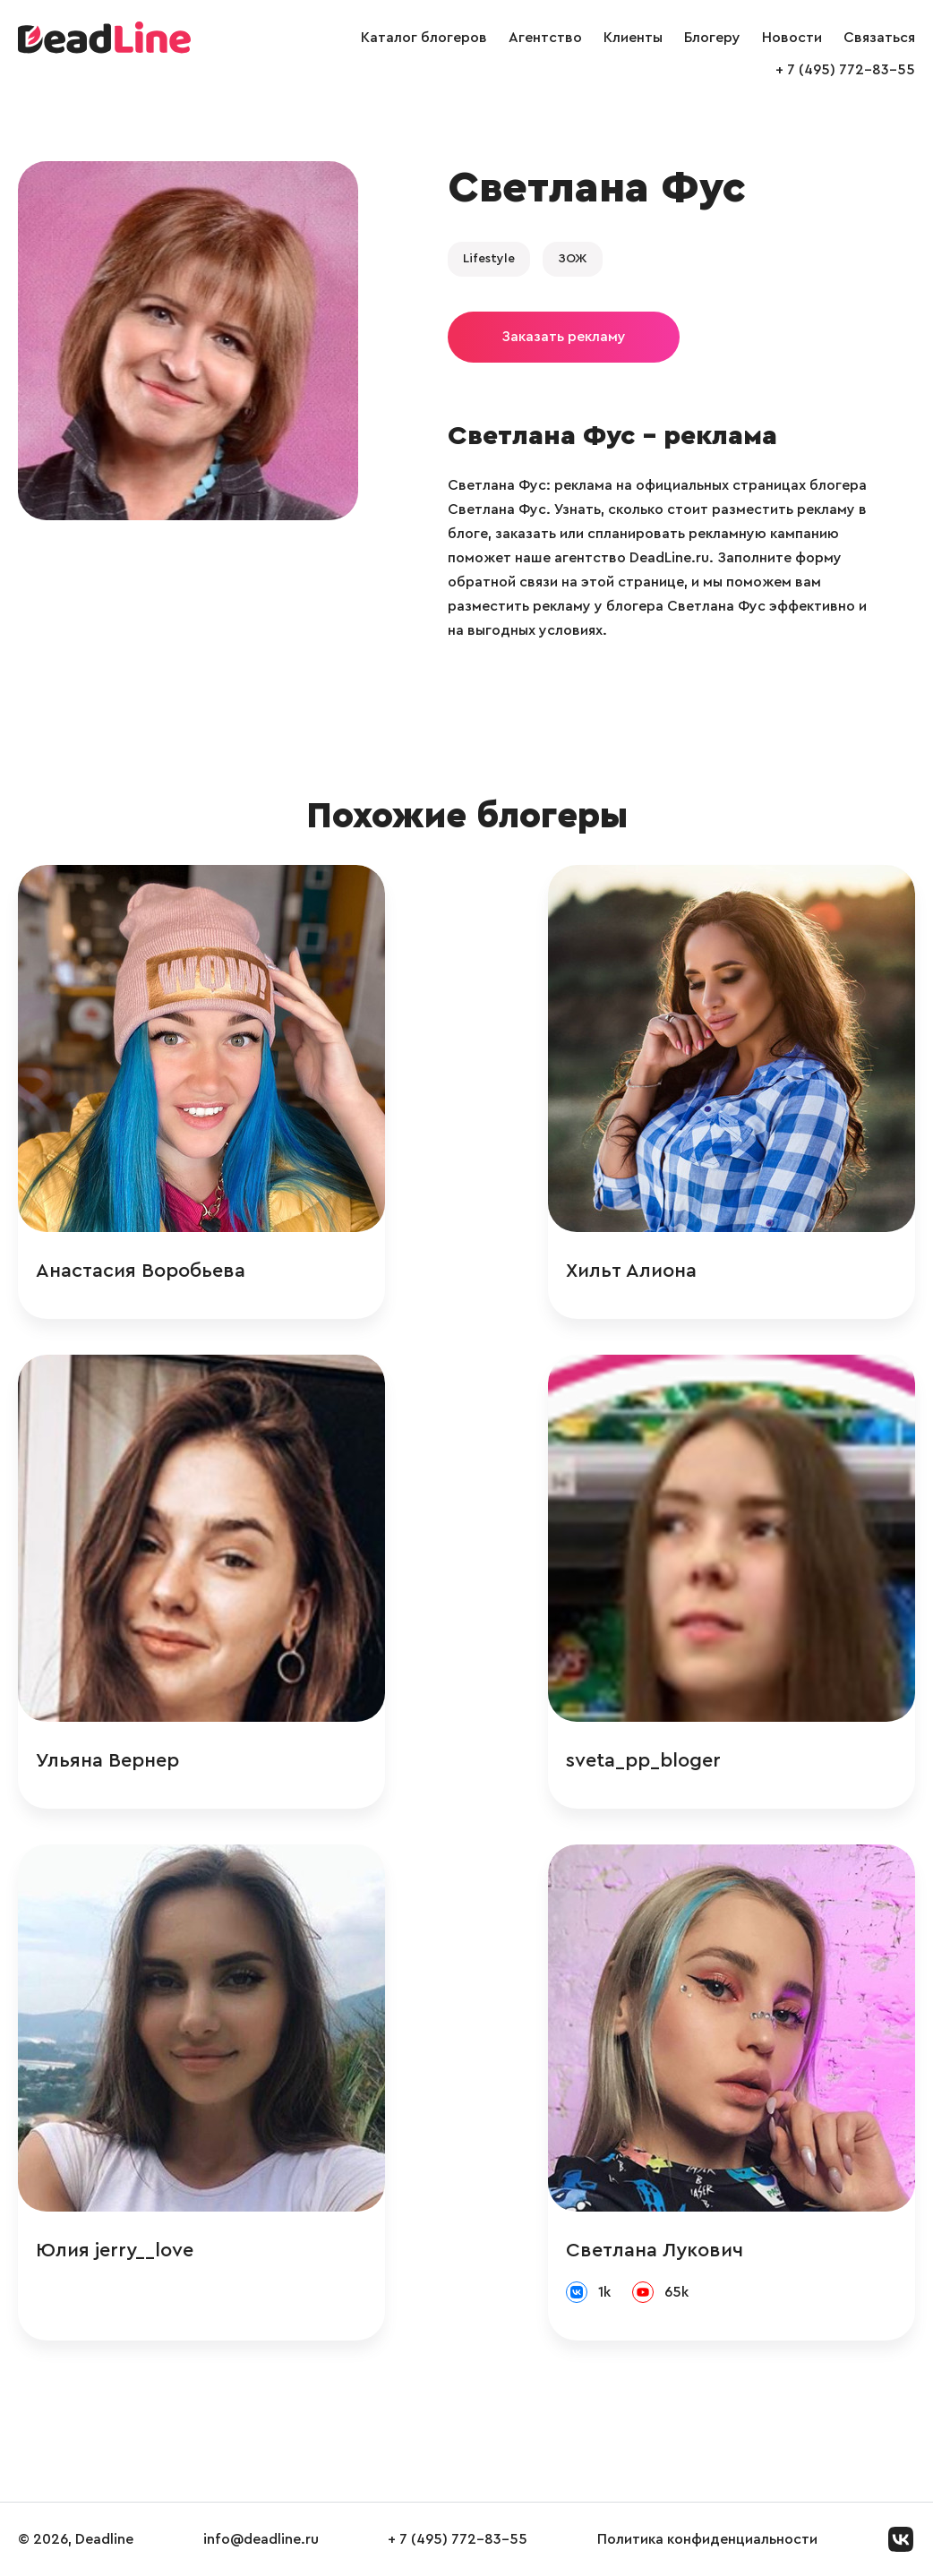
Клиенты (633, 37)
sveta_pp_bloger (643, 1760)
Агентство (545, 37)
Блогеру (712, 37)
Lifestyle (489, 258)
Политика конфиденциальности (707, 2539)
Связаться (879, 37)
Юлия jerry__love (114, 2250)
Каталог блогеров (424, 37)
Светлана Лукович (654, 2250)
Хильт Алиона (631, 1270)
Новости (792, 37)
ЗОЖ (572, 258)
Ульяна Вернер (107, 1760)
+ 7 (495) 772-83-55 (845, 70)
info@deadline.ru (261, 2539)
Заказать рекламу (563, 336)
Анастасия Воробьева (140, 1270)
